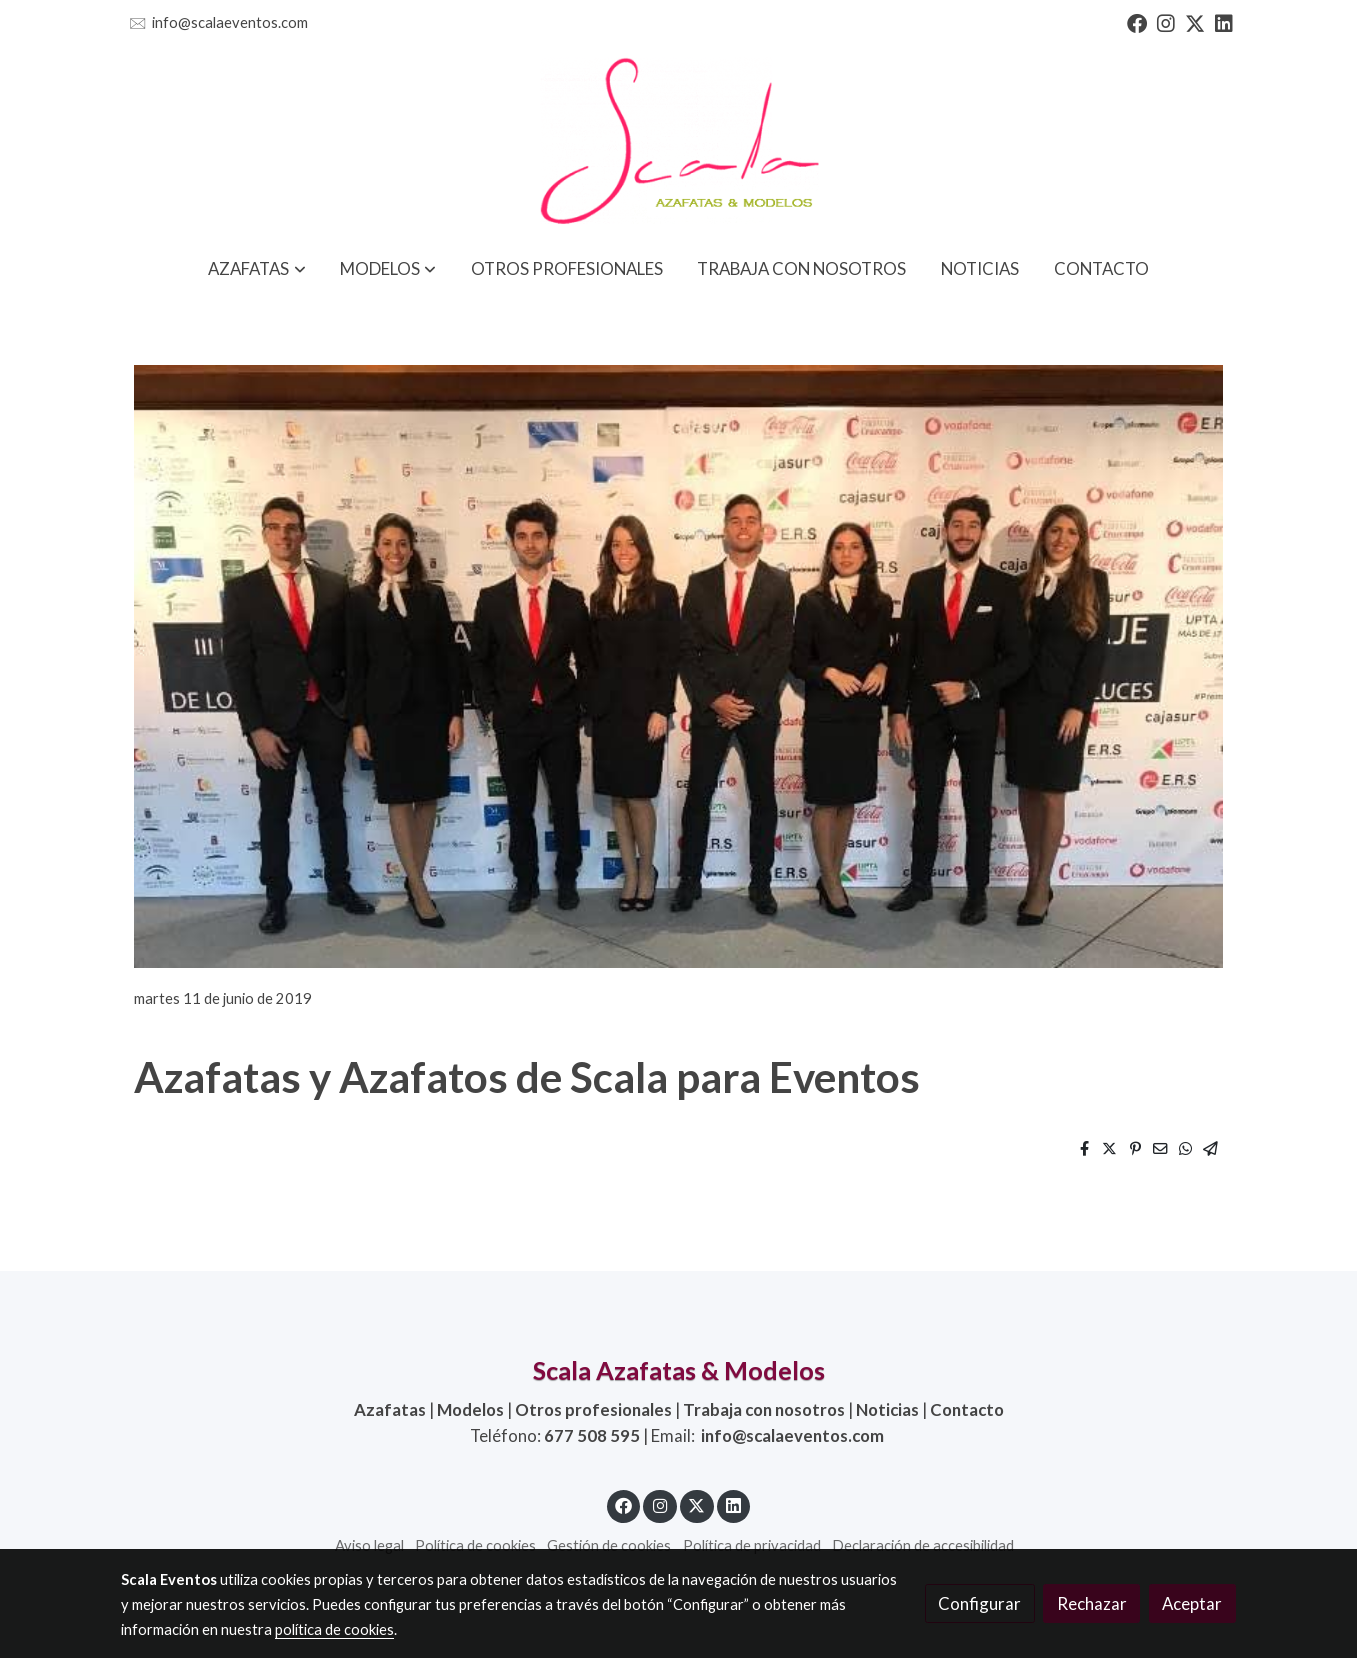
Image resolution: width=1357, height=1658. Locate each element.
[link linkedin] (1224, 22)
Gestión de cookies (609, 1545)
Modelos (470, 1409)
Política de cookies (475, 1545)
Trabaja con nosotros (764, 1409)
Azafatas (390, 1409)
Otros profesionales (593, 1409)
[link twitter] (1195, 22)
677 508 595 (592, 1435)
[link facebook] (1137, 22)
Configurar (979, 1603)
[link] (678, 143)
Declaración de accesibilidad (923, 1545)
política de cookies (334, 1629)
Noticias (887, 1409)
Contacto (967, 1409)
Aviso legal (369, 1545)
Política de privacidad (752, 1545)
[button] (257, 268)
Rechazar (1092, 1603)
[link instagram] (1166, 22)
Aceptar (1192, 1603)
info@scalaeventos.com (230, 22)
